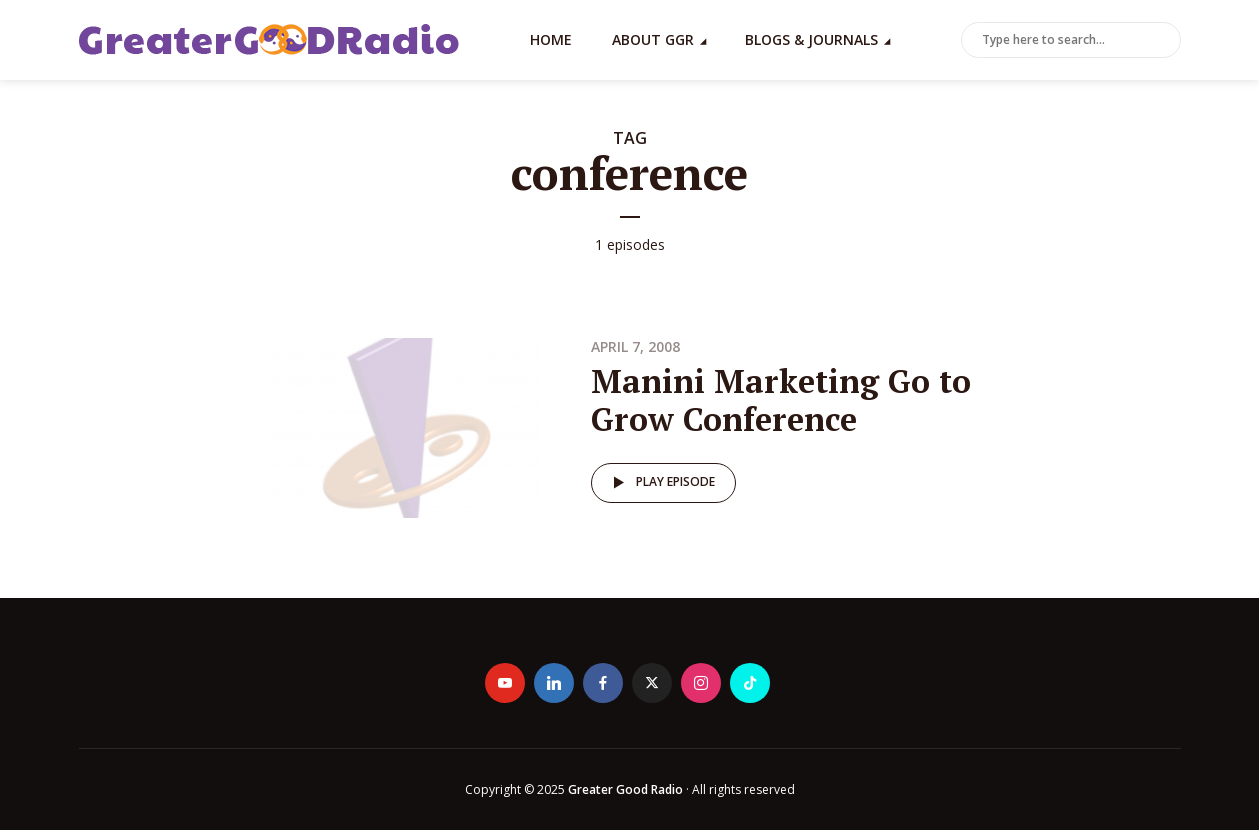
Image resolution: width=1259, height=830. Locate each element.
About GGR (653, 39)
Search (1162, 41)
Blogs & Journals (811, 39)
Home (551, 39)
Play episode (660, 483)
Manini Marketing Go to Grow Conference (781, 400)
